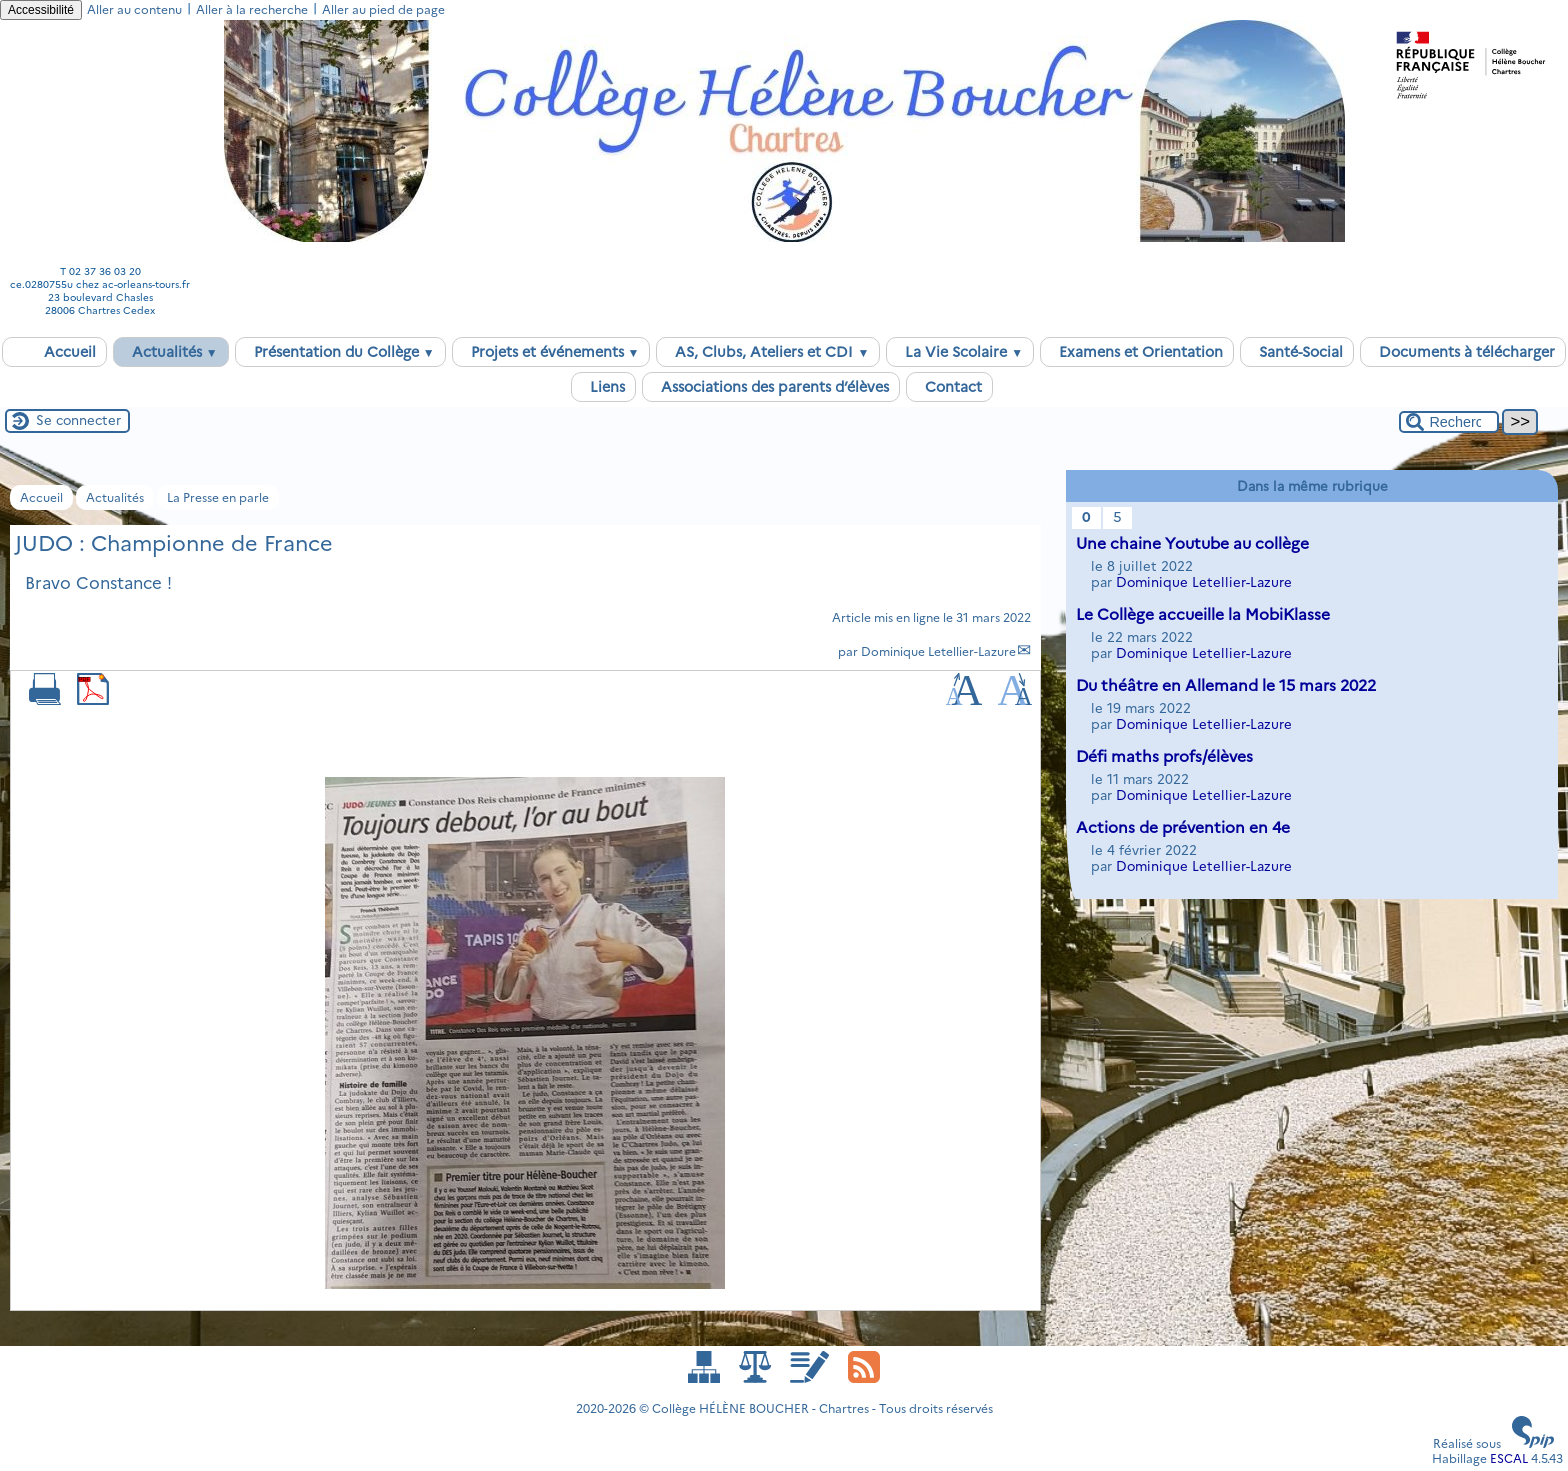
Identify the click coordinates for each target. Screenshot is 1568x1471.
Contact (949, 387)
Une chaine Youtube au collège (1192, 543)
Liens (603, 387)
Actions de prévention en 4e (1183, 827)
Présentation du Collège (340, 352)
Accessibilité (41, 10)
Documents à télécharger (1463, 352)
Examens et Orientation (1137, 352)
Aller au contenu (134, 9)
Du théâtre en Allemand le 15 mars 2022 (1226, 685)
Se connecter (78, 420)
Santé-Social (1297, 352)
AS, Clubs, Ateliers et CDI (768, 352)
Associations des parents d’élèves (771, 387)
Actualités (171, 352)
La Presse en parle (218, 497)
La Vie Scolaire (960, 352)
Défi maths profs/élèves (1164, 756)
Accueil (54, 352)
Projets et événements (551, 352)
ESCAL (1509, 1458)
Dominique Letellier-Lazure (938, 651)
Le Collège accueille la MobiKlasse (1203, 614)
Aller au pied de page (383, 9)
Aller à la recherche (252, 9)
